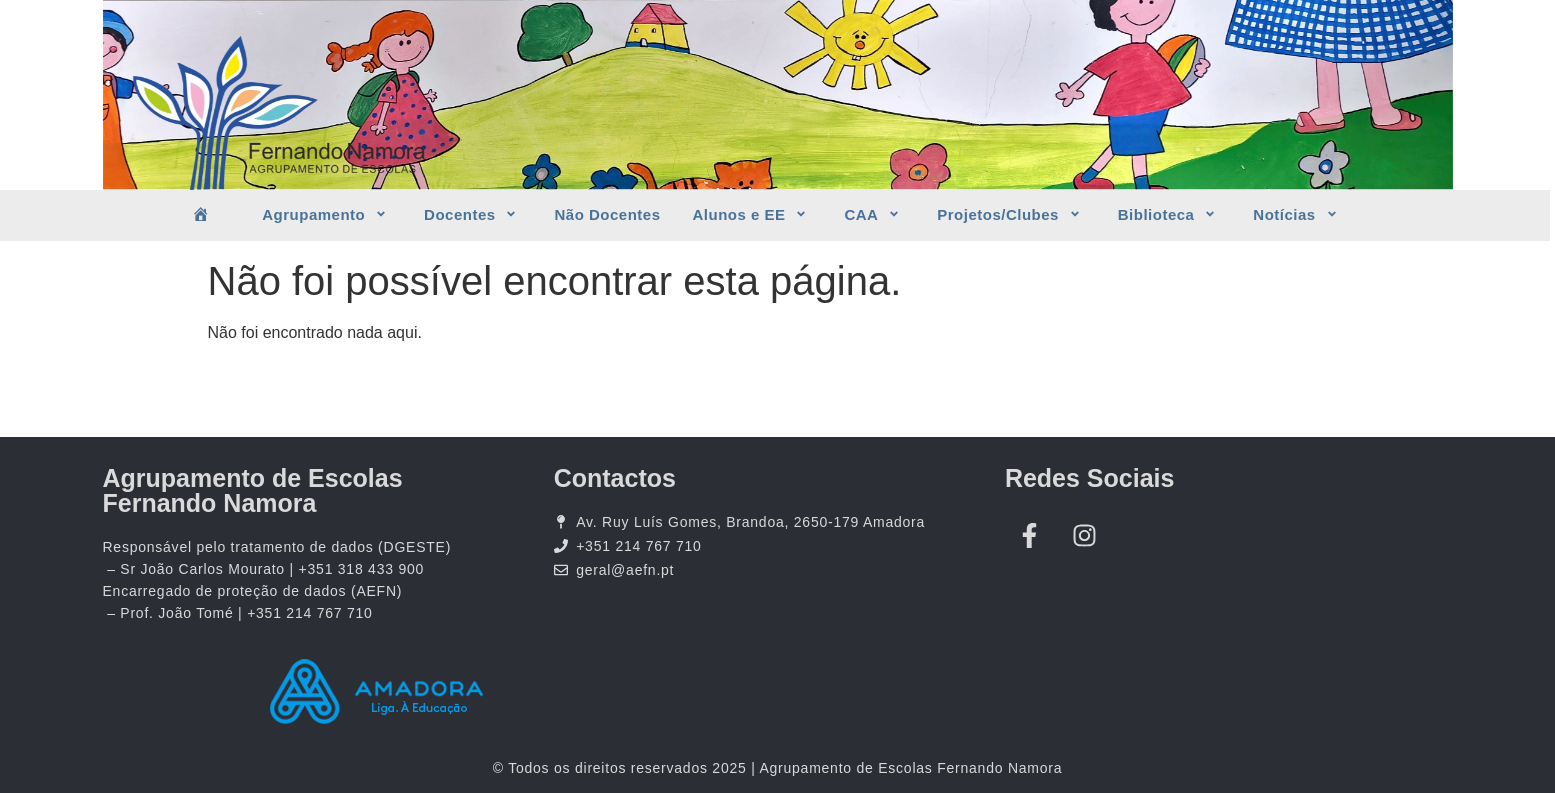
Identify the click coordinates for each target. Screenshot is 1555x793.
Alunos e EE (753, 215)
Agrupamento (327, 215)
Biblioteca (1170, 215)
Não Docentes (607, 214)
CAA (874, 215)
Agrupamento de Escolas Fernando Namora (253, 490)
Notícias (1297, 215)
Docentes (473, 215)
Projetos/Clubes (1011, 215)
